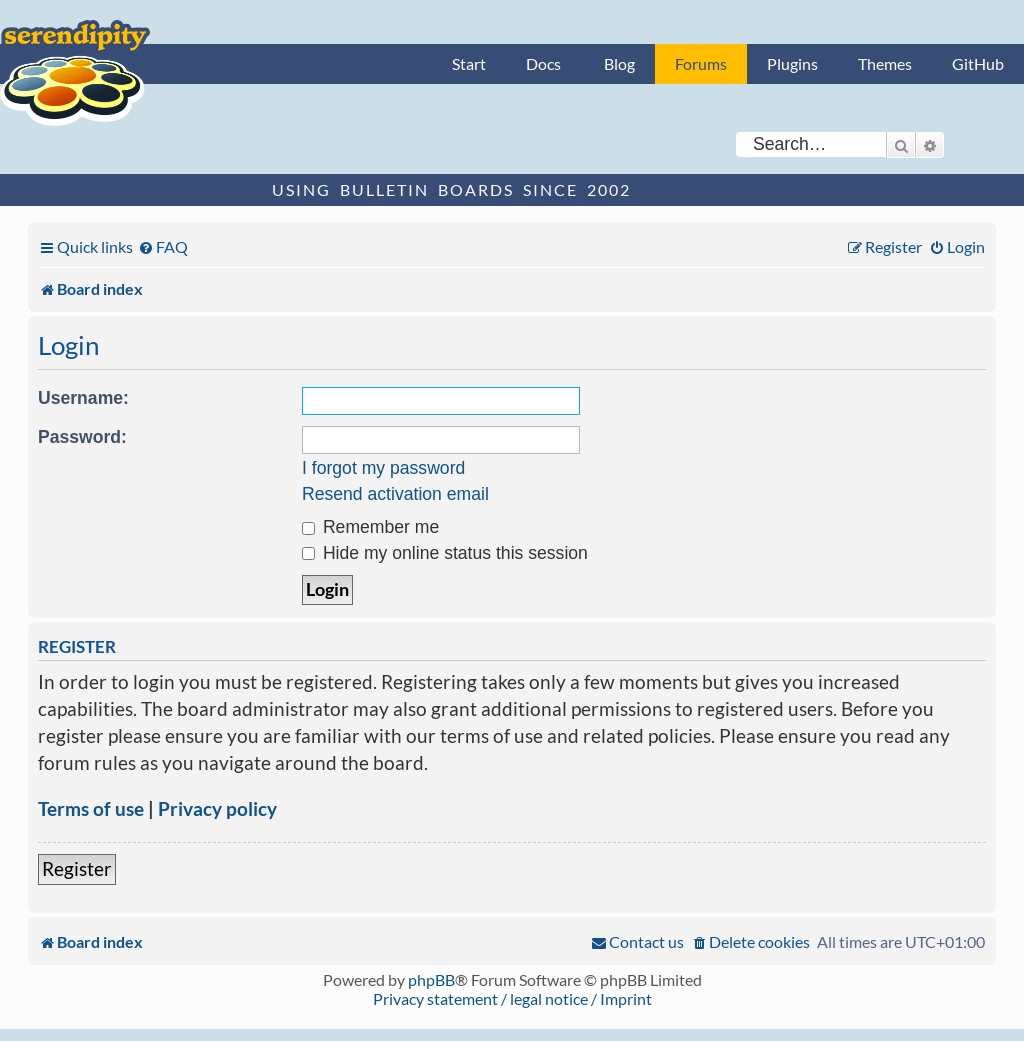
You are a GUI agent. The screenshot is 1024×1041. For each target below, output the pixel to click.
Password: (82, 437)
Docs (543, 63)
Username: (83, 398)
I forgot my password (383, 468)
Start (469, 63)
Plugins (792, 63)
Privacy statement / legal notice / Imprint (512, 998)
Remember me (370, 527)
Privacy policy (217, 808)
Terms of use (91, 808)
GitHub (978, 63)
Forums (701, 63)
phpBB (431, 979)
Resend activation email (395, 494)
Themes (885, 63)
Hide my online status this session (445, 553)
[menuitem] (163, 246)
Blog (619, 63)
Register (77, 868)
